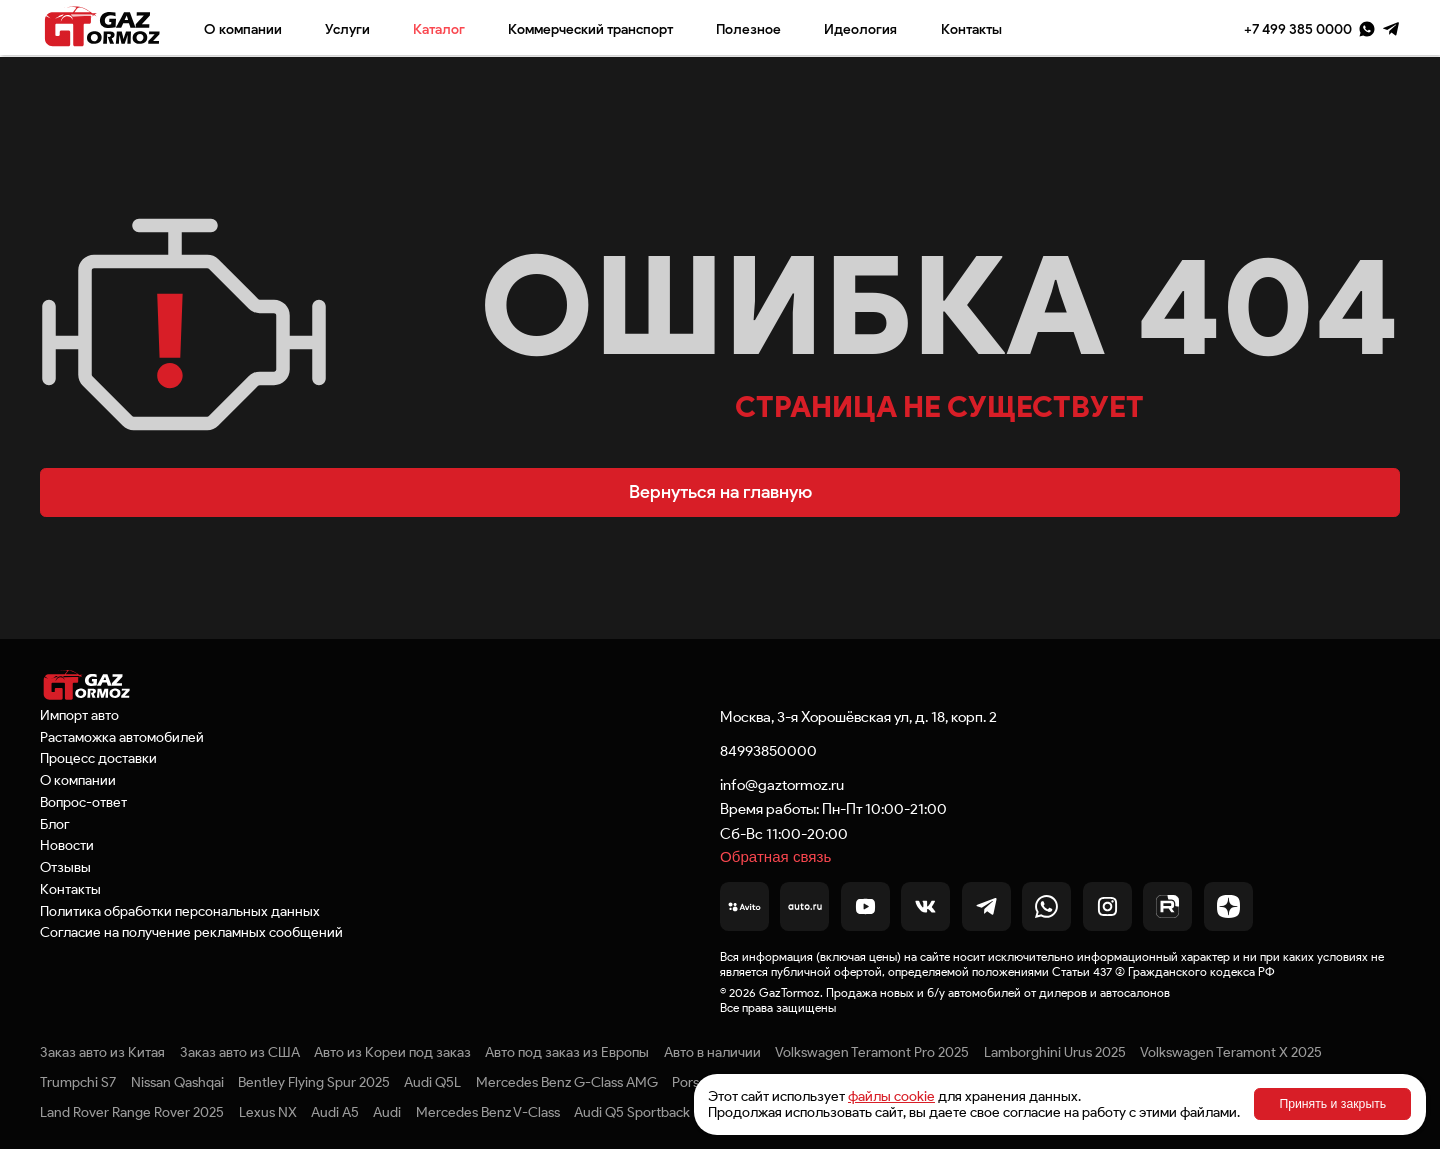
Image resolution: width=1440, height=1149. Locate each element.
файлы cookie (891, 1096)
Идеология (860, 29)
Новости (67, 845)
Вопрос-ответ (83, 802)
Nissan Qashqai (177, 1082)
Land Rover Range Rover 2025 (132, 1112)
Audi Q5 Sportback (632, 1112)
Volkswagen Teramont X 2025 (1231, 1052)
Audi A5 (335, 1112)
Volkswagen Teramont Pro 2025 (872, 1052)
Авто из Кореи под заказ (392, 1052)
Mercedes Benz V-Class (488, 1112)
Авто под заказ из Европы (567, 1052)
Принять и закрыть (1332, 1104)
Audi (387, 1112)
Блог (55, 824)
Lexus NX (268, 1112)
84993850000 (768, 750)
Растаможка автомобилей (122, 737)
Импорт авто (79, 715)
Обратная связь (775, 856)
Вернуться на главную (720, 492)
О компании (243, 29)
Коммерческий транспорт (590, 29)
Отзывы (65, 867)
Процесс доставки (98, 758)
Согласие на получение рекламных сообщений (191, 932)
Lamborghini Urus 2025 (1055, 1052)
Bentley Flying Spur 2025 (314, 1082)
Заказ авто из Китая (102, 1052)
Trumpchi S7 (78, 1082)
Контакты (971, 29)
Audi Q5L (432, 1082)
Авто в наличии (712, 1052)
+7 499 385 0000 (1298, 29)
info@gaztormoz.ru (782, 784)
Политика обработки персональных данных (180, 911)
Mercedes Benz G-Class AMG (567, 1082)
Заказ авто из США (240, 1052)
